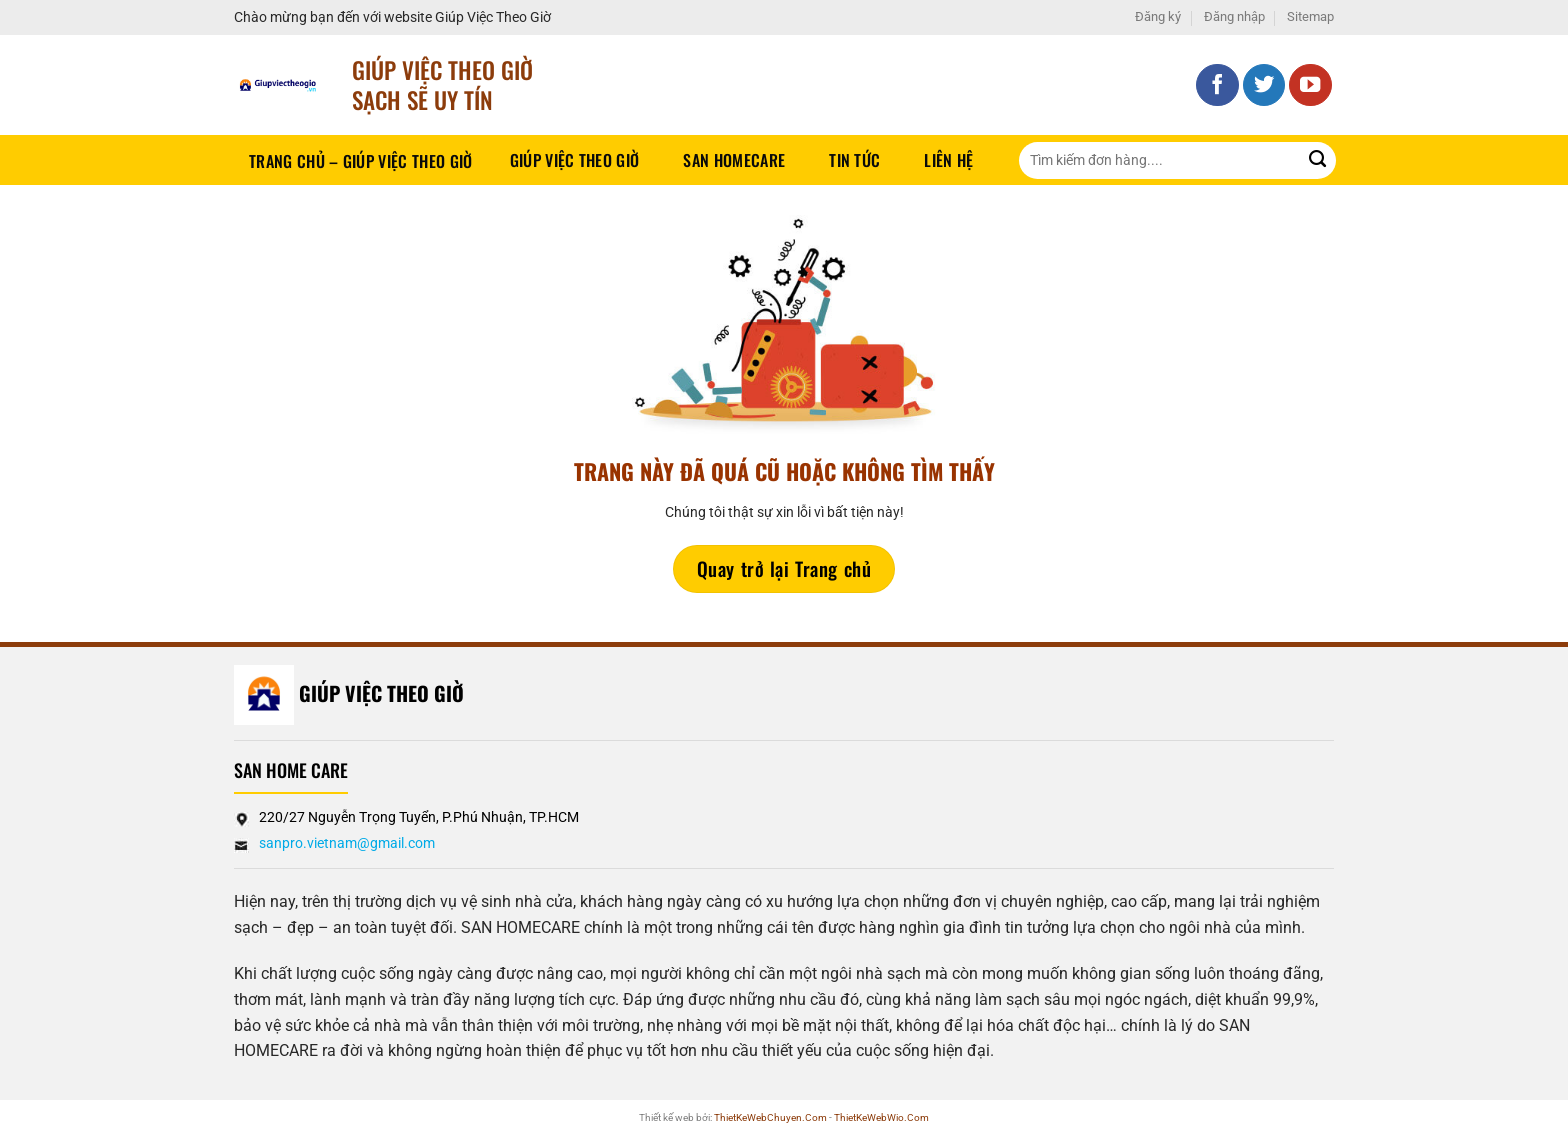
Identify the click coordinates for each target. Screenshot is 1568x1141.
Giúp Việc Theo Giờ (575, 160)
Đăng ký (1158, 16)
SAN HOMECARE (734, 160)
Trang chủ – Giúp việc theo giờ (361, 161)
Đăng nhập (1234, 16)
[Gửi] (1317, 160)
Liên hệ (948, 160)
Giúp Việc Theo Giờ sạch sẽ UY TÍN (442, 84)
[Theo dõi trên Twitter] (1264, 85)
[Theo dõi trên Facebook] (1217, 85)
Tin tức (854, 160)
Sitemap (1310, 16)
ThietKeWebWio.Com (881, 1117)
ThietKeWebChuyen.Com (770, 1117)
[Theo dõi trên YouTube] (1310, 85)
